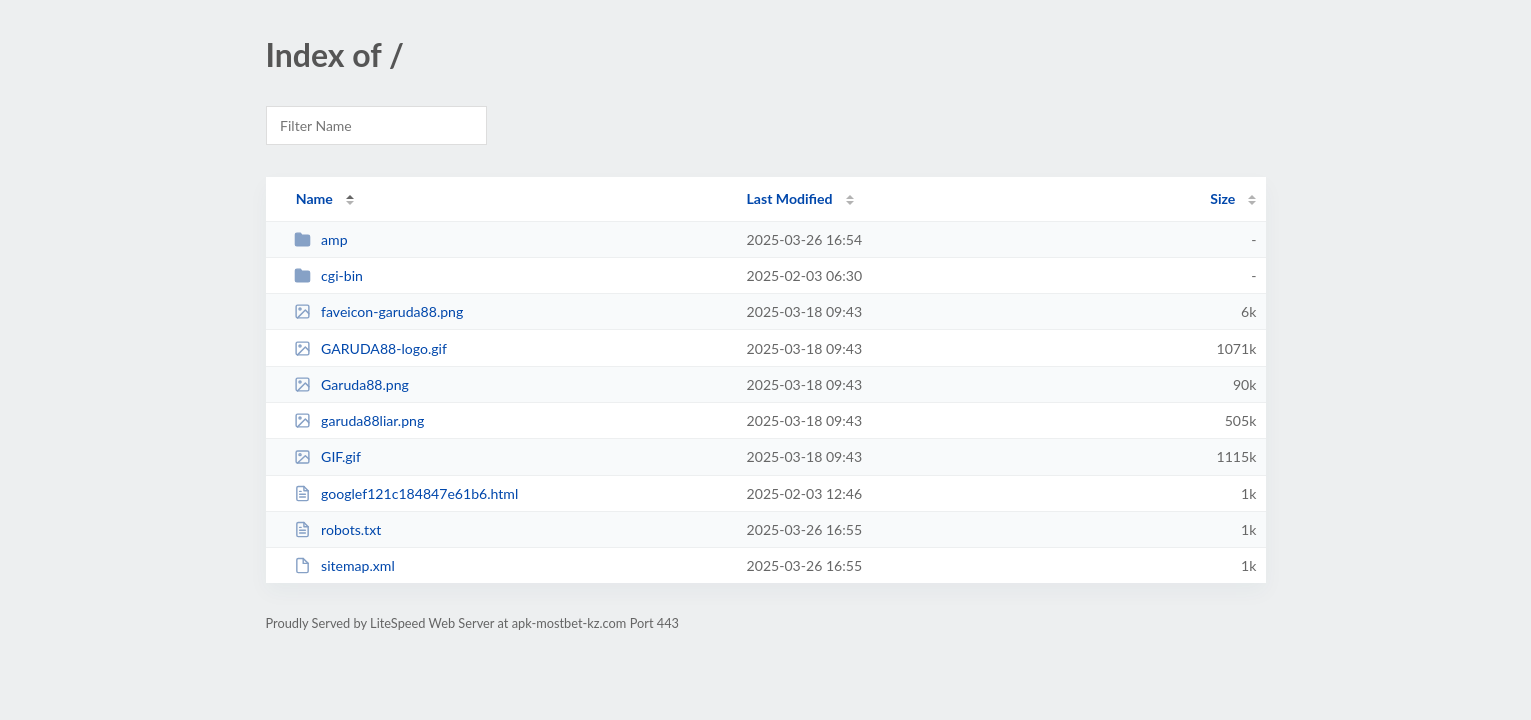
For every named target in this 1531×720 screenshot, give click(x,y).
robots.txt (338, 529)
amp (321, 239)
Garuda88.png (351, 384)
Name (314, 198)
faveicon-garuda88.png (379, 311)
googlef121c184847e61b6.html (406, 493)
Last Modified (790, 198)
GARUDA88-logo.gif (370, 348)
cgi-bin (328, 275)
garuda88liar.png (359, 420)
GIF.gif (327, 456)
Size (1222, 198)
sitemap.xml (344, 565)
